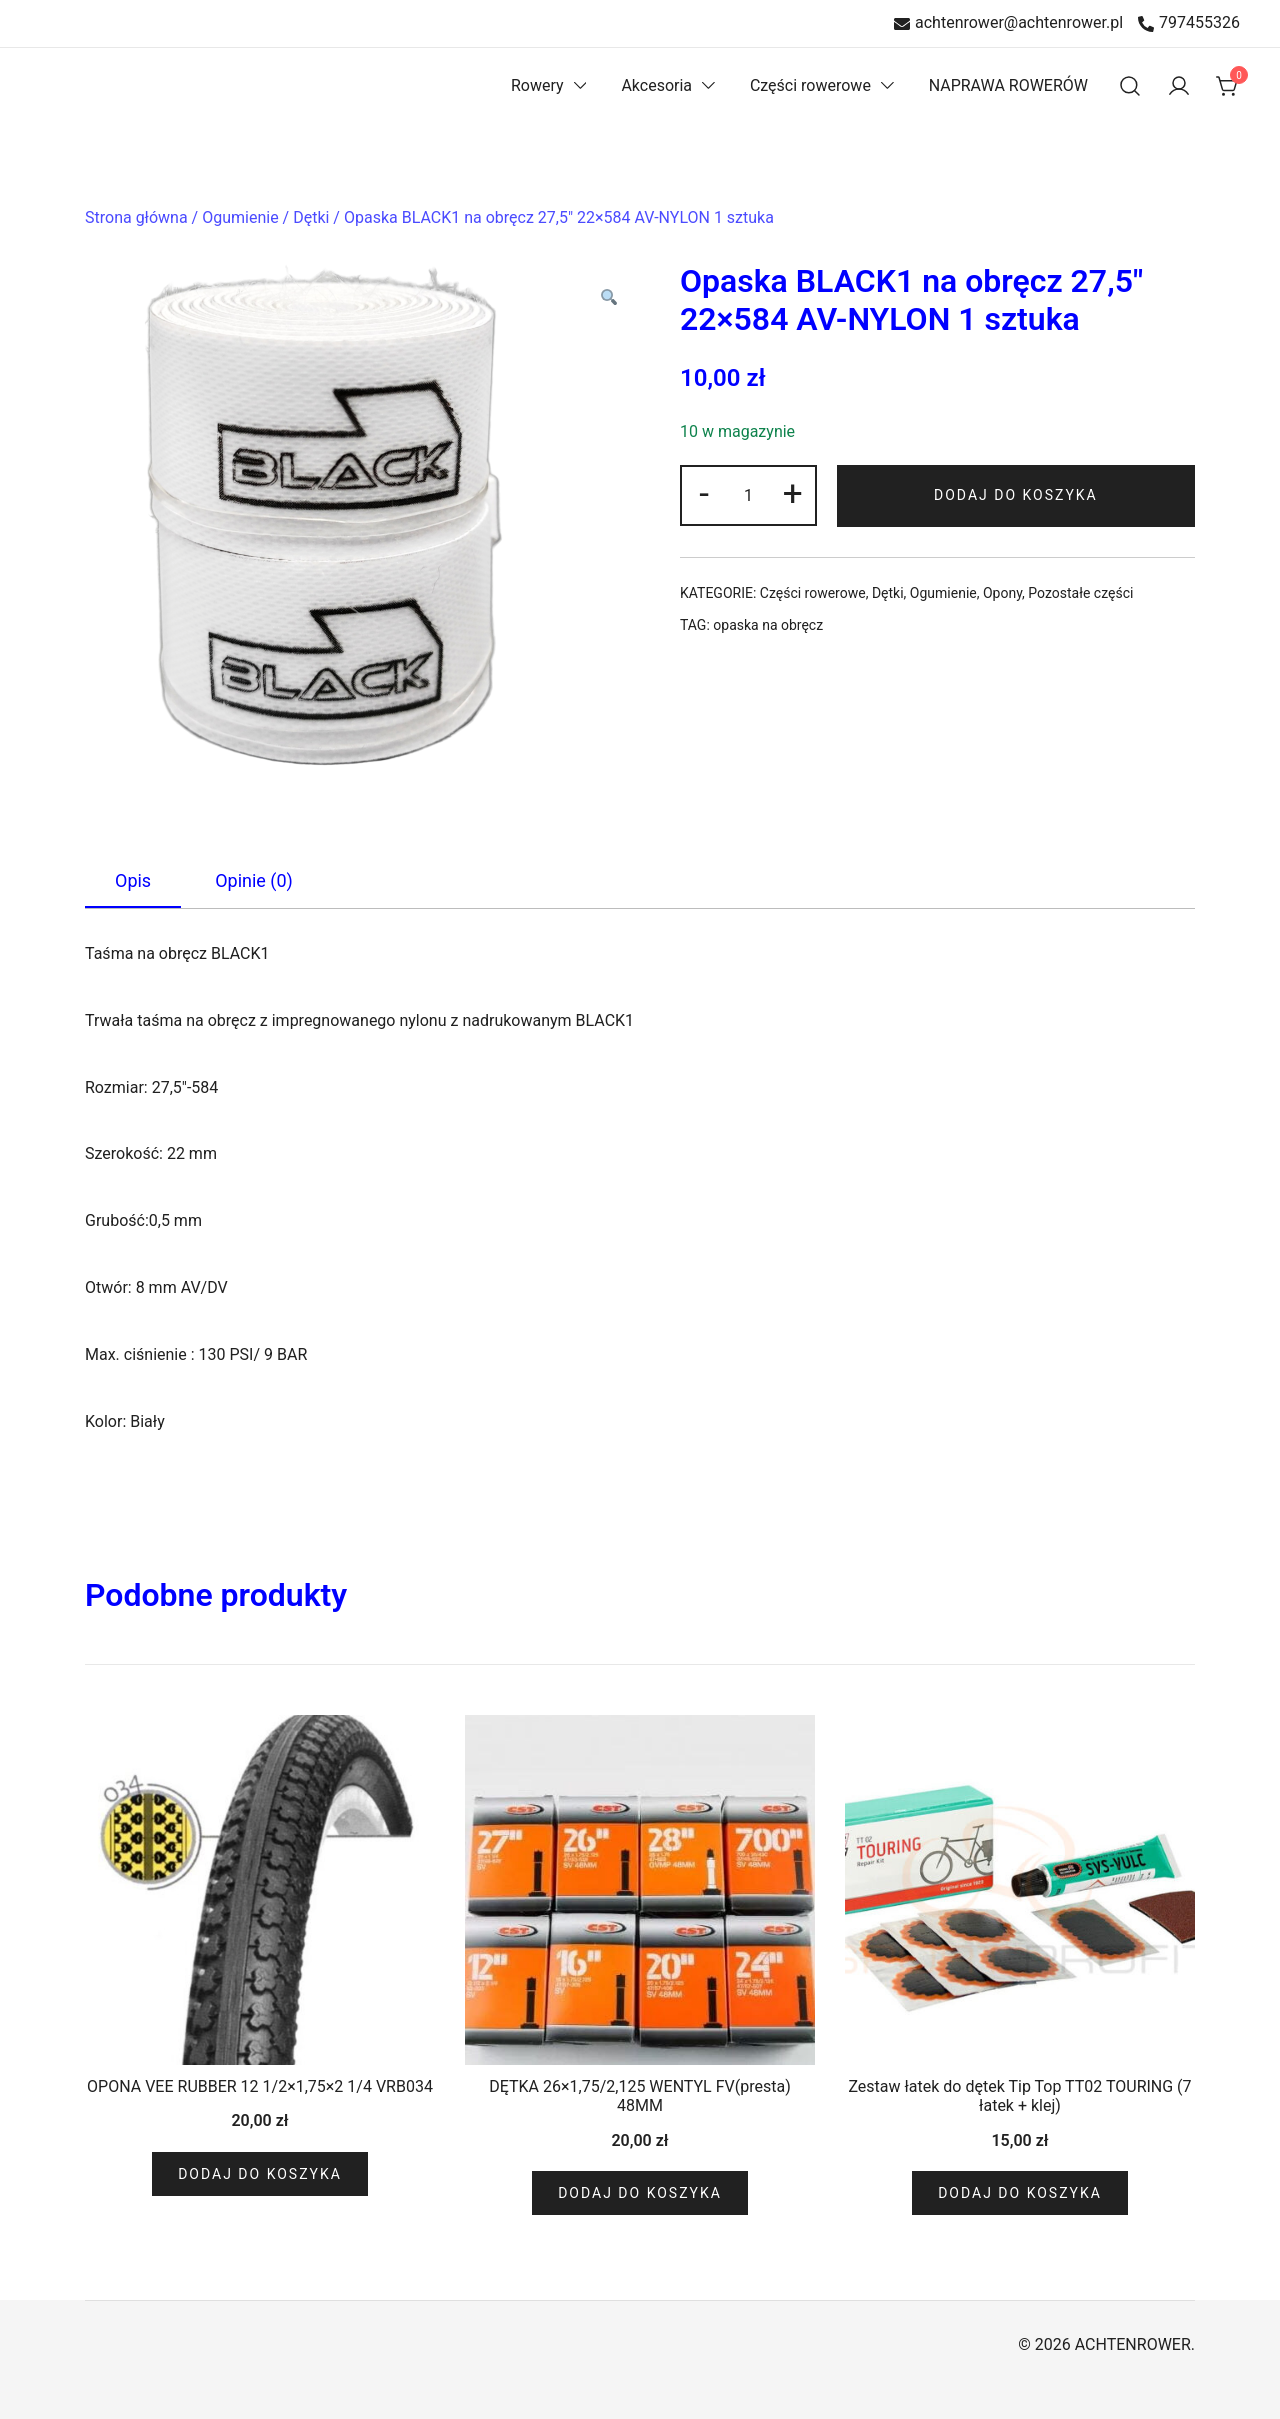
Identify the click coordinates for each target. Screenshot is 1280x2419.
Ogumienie (240, 217)
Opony (1002, 593)
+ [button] (793, 493)
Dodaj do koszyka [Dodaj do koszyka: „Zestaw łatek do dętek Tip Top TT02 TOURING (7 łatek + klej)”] (1020, 2193)
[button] (608, 299)
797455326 (1189, 23)
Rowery (537, 85)
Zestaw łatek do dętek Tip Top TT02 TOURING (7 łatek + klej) (1019, 2096)
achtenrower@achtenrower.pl (1008, 23)
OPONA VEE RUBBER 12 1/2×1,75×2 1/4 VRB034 (260, 2086)
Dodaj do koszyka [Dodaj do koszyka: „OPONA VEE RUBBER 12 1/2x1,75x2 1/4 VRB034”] (260, 2174)
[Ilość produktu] (748, 495)
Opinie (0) (254, 880)
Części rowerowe (810, 85)
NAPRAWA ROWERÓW (1008, 85)
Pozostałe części (1080, 593)
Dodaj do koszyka (1016, 495)
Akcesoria (656, 85)
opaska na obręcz (768, 625)
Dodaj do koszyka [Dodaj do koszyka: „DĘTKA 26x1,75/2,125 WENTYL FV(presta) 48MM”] (640, 2193)
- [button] (704, 493)
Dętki (311, 217)
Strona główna (136, 217)
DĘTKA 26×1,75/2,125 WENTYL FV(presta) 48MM (639, 2096)
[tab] (133, 882)
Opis (133, 880)
